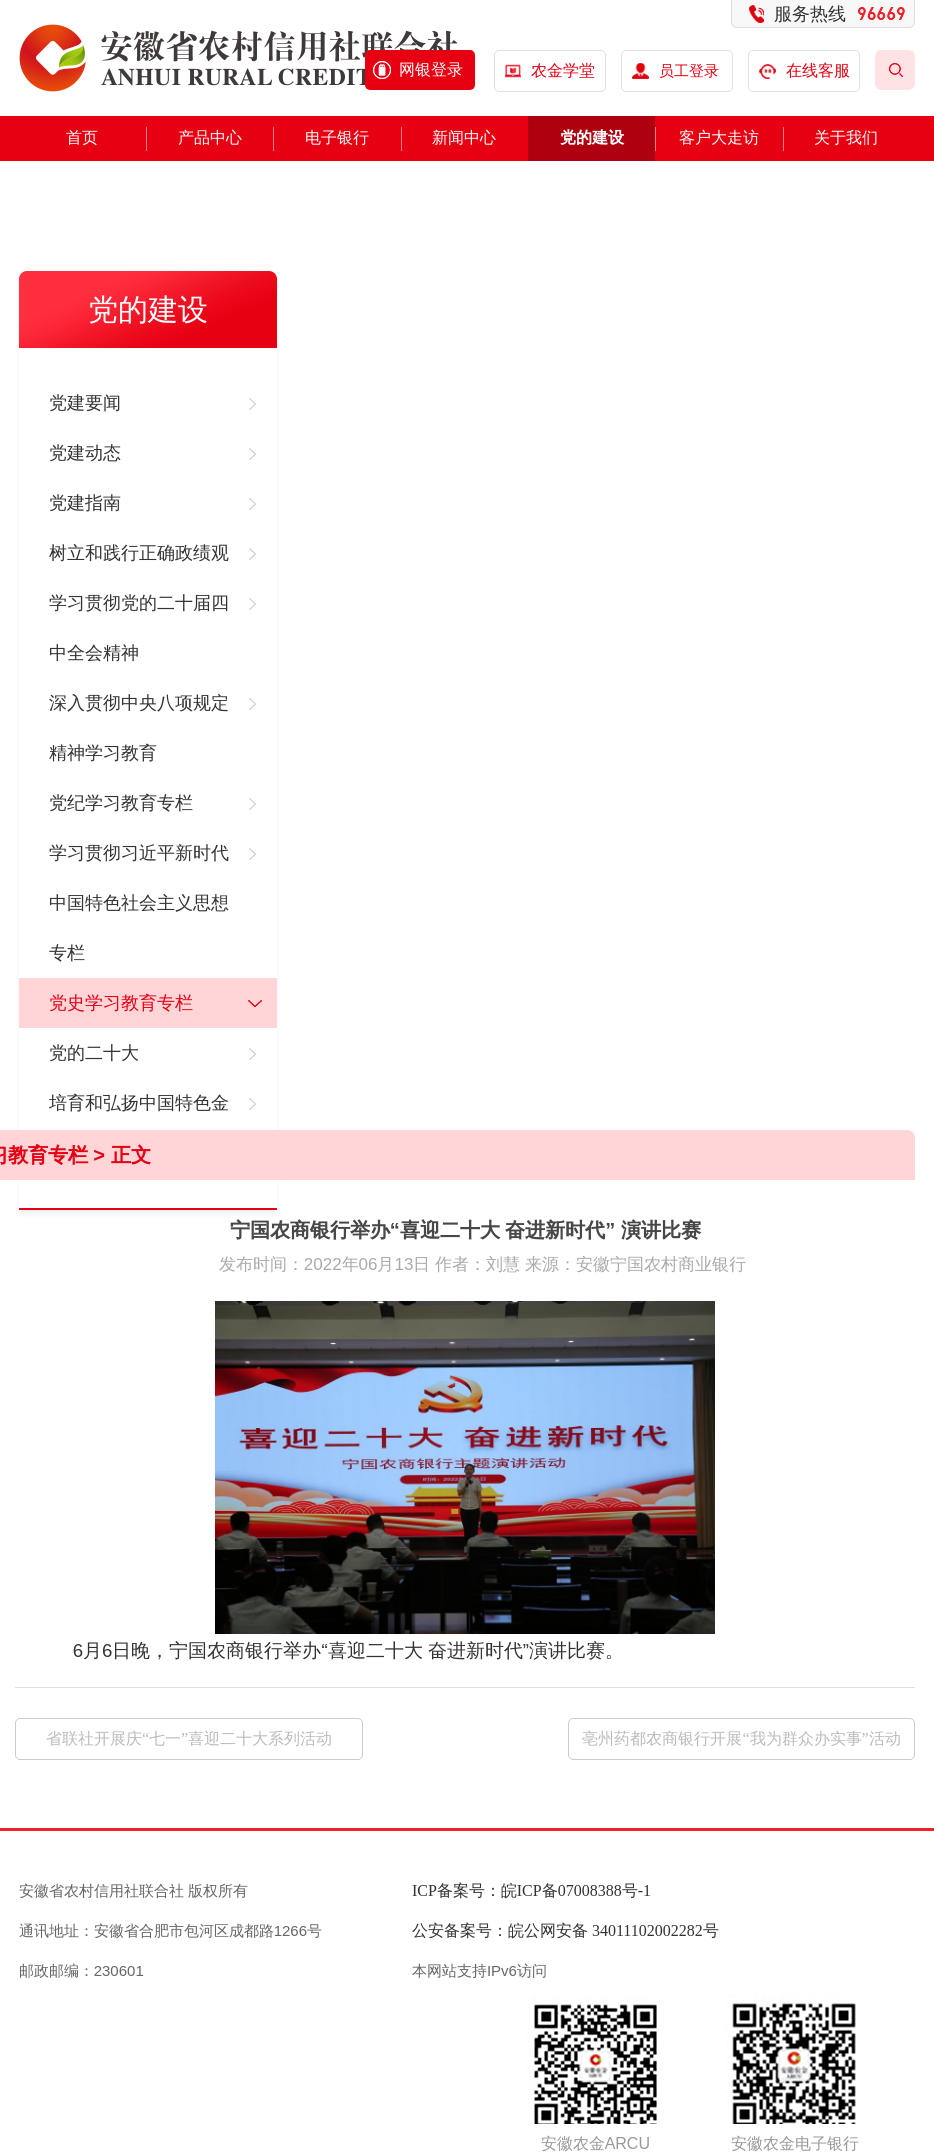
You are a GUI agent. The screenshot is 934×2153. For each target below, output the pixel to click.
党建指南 (85, 503)
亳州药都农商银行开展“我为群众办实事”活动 (741, 1738)
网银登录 (431, 69)
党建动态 (85, 453)
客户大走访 (719, 137)
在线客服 (804, 70)
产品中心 (210, 137)
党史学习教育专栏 (121, 1003)
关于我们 (846, 137)
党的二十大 (94, 1053)
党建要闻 (85, 403)
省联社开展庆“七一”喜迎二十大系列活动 (189, 1738)
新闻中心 (464, 137)
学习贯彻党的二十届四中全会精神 (139, 628)
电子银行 (337, 137)
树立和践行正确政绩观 (139, 553)
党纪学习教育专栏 (121, 803)
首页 (82, 137)
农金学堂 (563, 70)
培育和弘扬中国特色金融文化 (139, 1128)
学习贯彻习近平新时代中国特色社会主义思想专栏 (139, 903)
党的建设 (592, 137)
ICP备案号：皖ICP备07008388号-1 (531, 1890)
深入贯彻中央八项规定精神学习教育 (139, 728)
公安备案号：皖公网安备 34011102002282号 (565, 1930)
